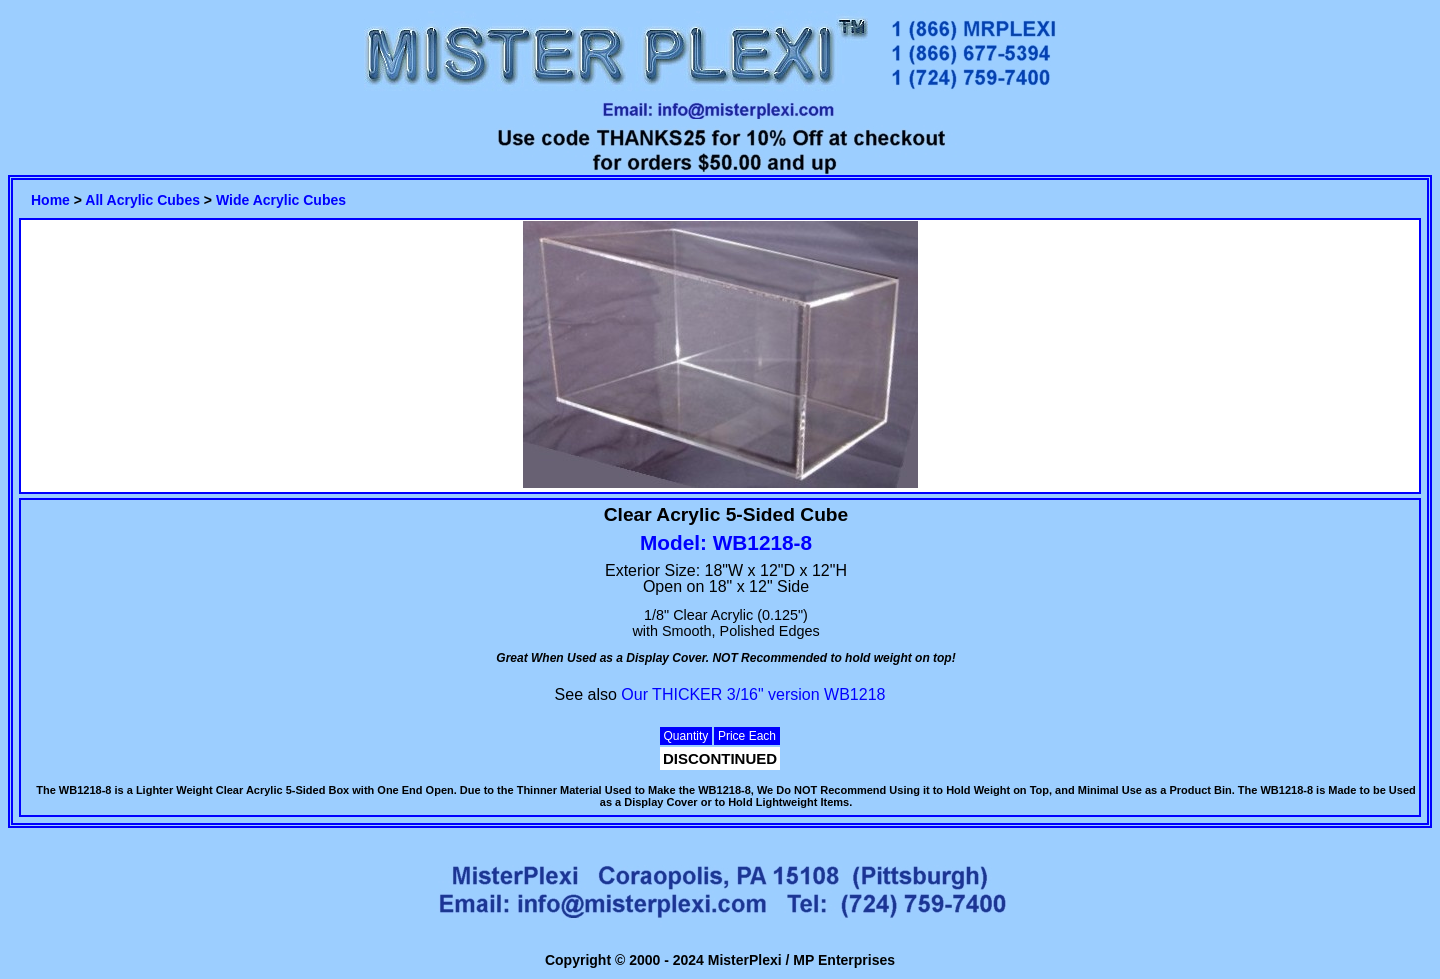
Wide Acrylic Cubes (281, 200)
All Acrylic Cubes (142, 200)
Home (50, 200)
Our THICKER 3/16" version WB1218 (753, 694)
